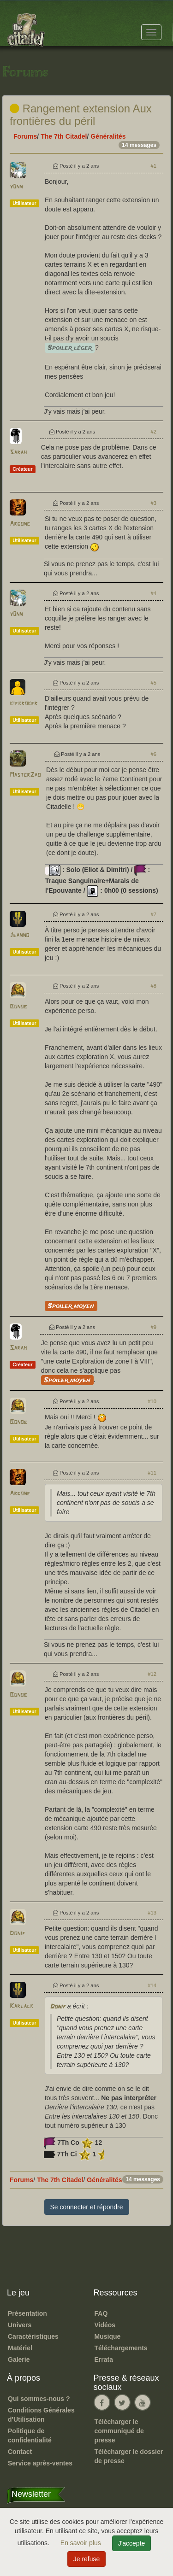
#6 (153, 754)
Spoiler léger (70, 347)
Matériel (20, 2348)
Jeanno (19, 935)
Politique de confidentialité (30, 2435)
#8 (153, 986)
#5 (153, 682)
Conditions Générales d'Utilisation (41, 2414)
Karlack (21, 2006)
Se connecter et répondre (86, 2207)
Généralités (107, 136)
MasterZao (25, 775)
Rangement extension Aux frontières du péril (81, 114)
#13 (152, 1912)
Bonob (18, 1006)
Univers (19, 2325)
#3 (153, 503)
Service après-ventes (40, 2463)
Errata (104, 2359)
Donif (17, 1933)
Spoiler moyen (71, 1306)
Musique (108, 2336)
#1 (153, 166)
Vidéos (105, 2325)
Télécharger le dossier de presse (129, 2456)
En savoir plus (81, 2543)
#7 (153, 914)
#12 (152, 1674)
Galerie (19, 2359)
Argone (20, 524)
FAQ (101, 2313)
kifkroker (23, 703)
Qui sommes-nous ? (39, 2398)
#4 (153, 593)
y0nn (16, 186)
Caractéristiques (33, 2336)
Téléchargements (121, 2348)
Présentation (27, 2313)
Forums (25, 136)
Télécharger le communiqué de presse (119, 2431)
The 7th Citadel (64, 136)
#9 (153, 1327)
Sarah (18, 452)
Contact (20, 2451)
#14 (152, 1985)
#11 (152, 1472)
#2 (153, 431)
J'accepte (131, 2543)
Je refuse (86, 2559)
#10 (152, 1401)
